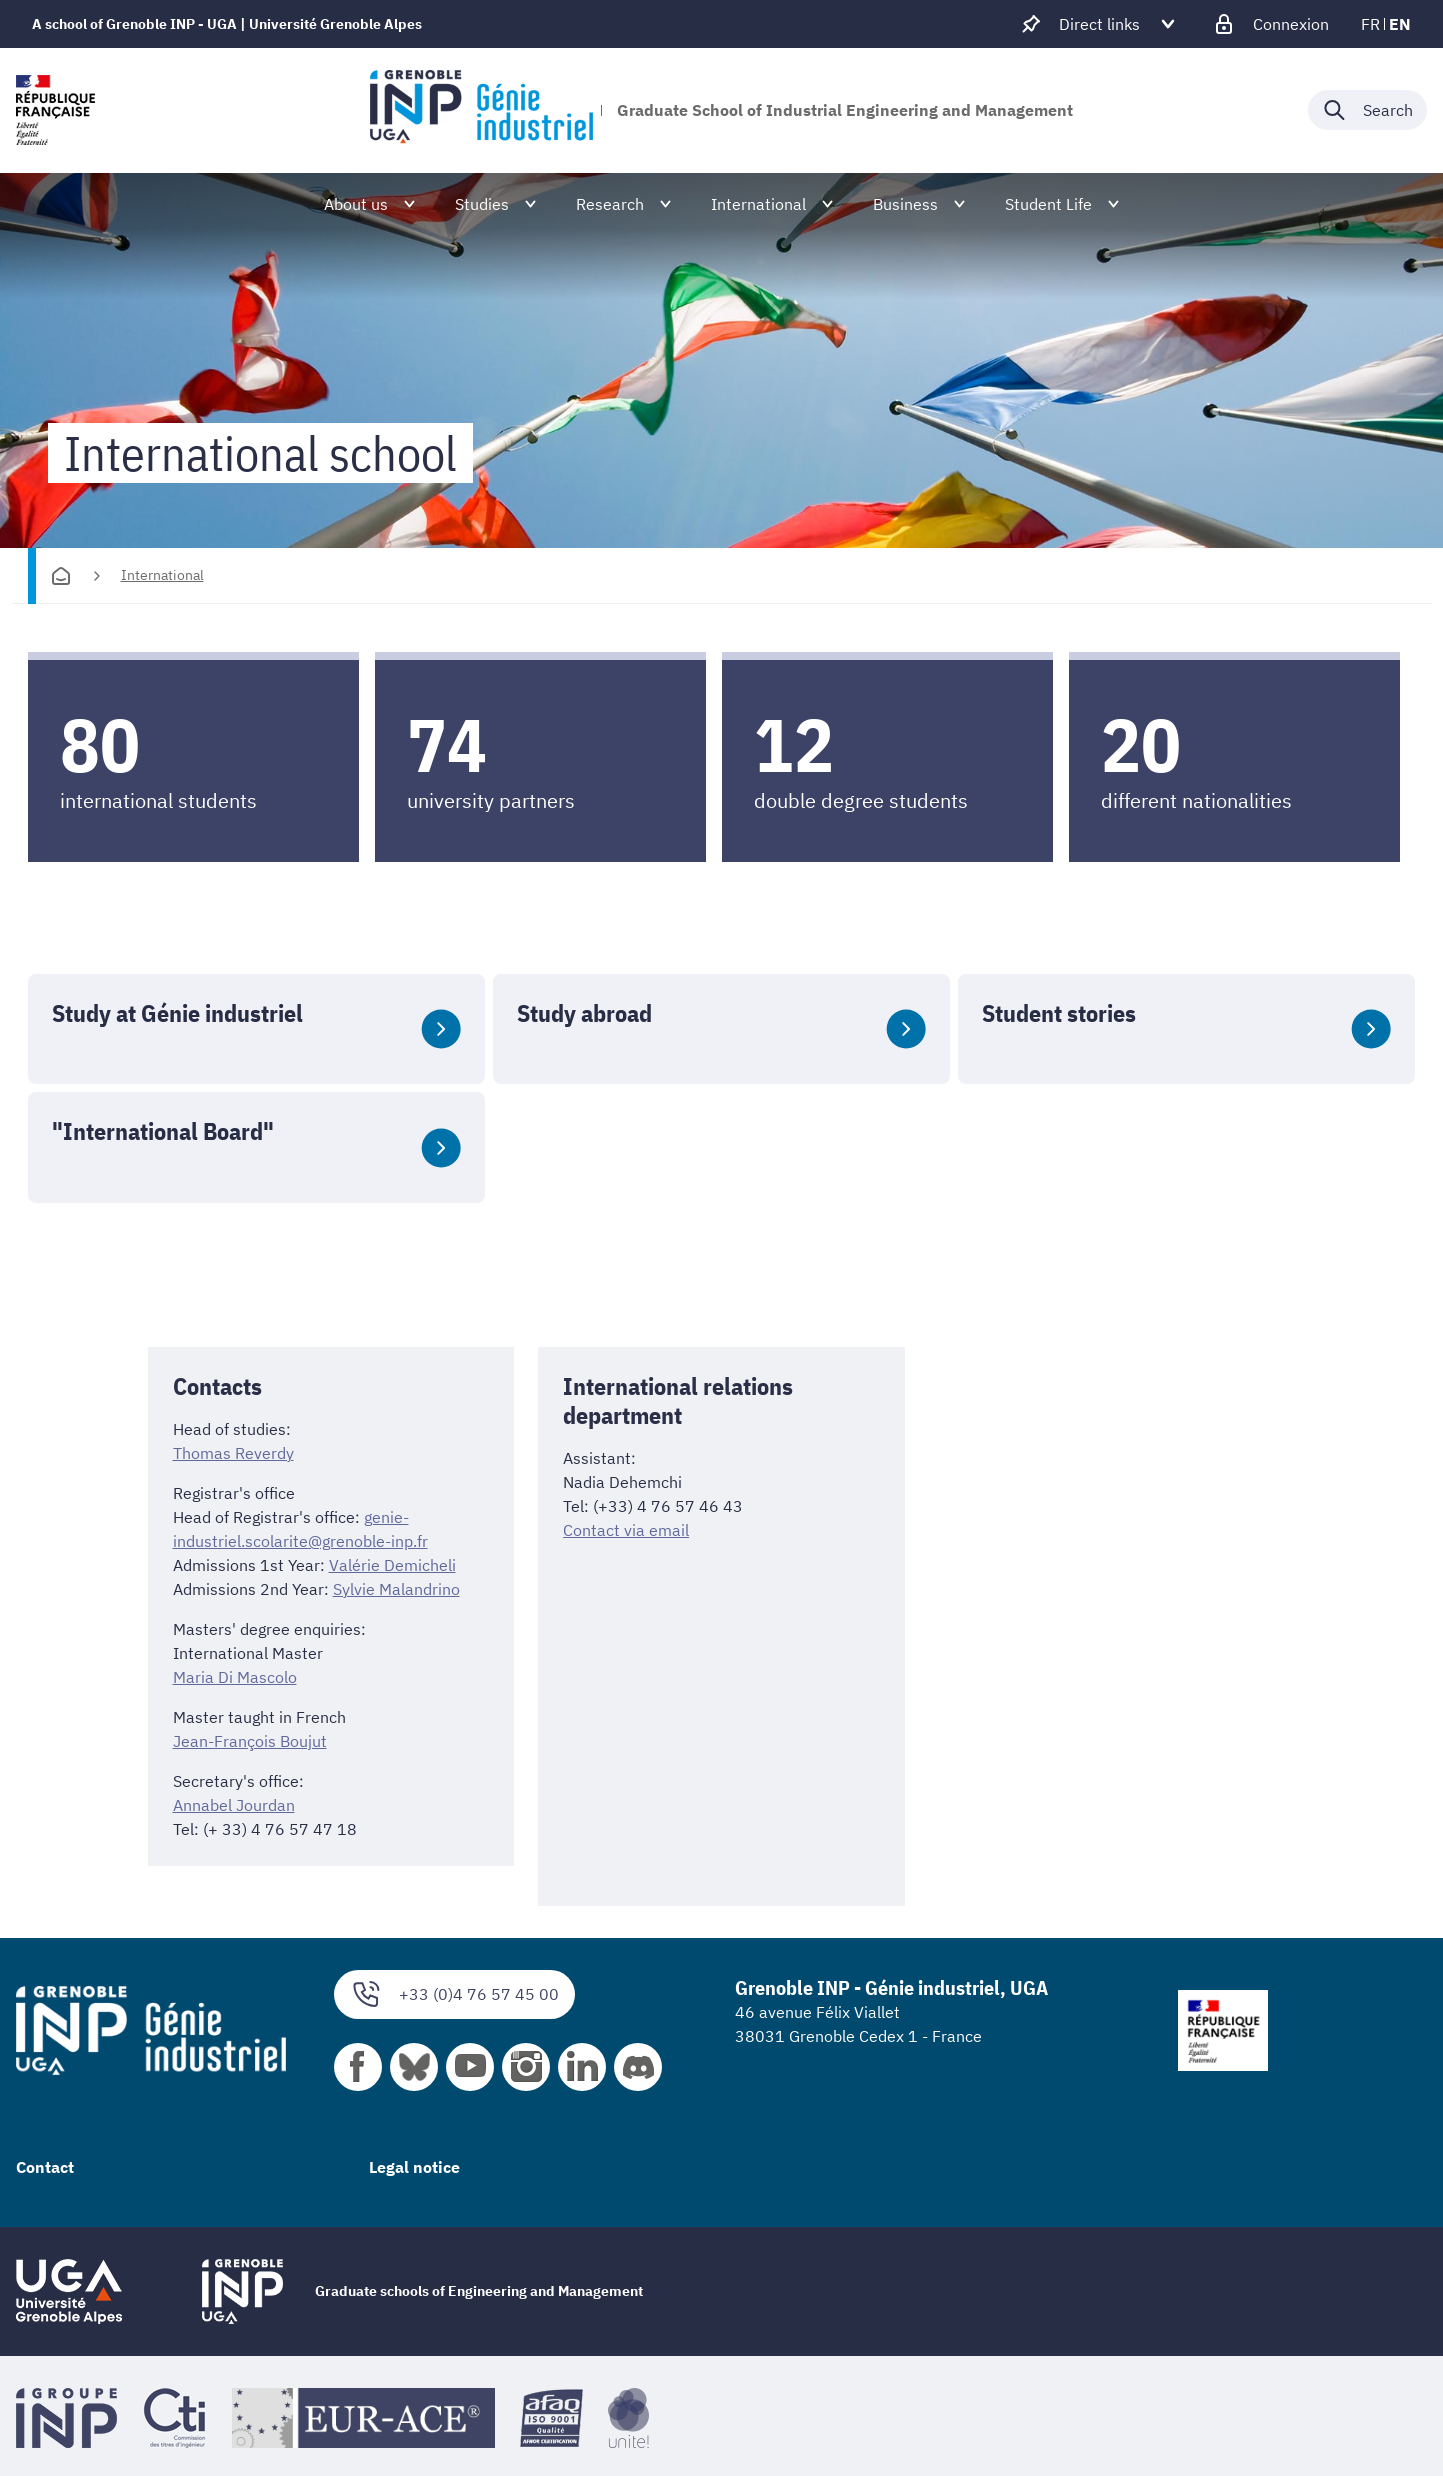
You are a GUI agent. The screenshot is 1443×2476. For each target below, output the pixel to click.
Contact (45, 2167)
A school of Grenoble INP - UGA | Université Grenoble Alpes (227, 24)
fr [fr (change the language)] (1370, 24)
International (162, 575)
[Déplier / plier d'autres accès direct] (1099, 24)
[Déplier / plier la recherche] (1367, 110)
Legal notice (414, 2167)
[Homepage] (61, 576)
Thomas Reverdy (233, 1453)
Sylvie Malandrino (396, 1589)
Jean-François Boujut (250, 1741)
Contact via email (626, 1530)
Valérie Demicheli (392, 1565)
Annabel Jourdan (234, 1805)
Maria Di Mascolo (235, 1677)
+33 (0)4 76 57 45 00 (454, 1994)
